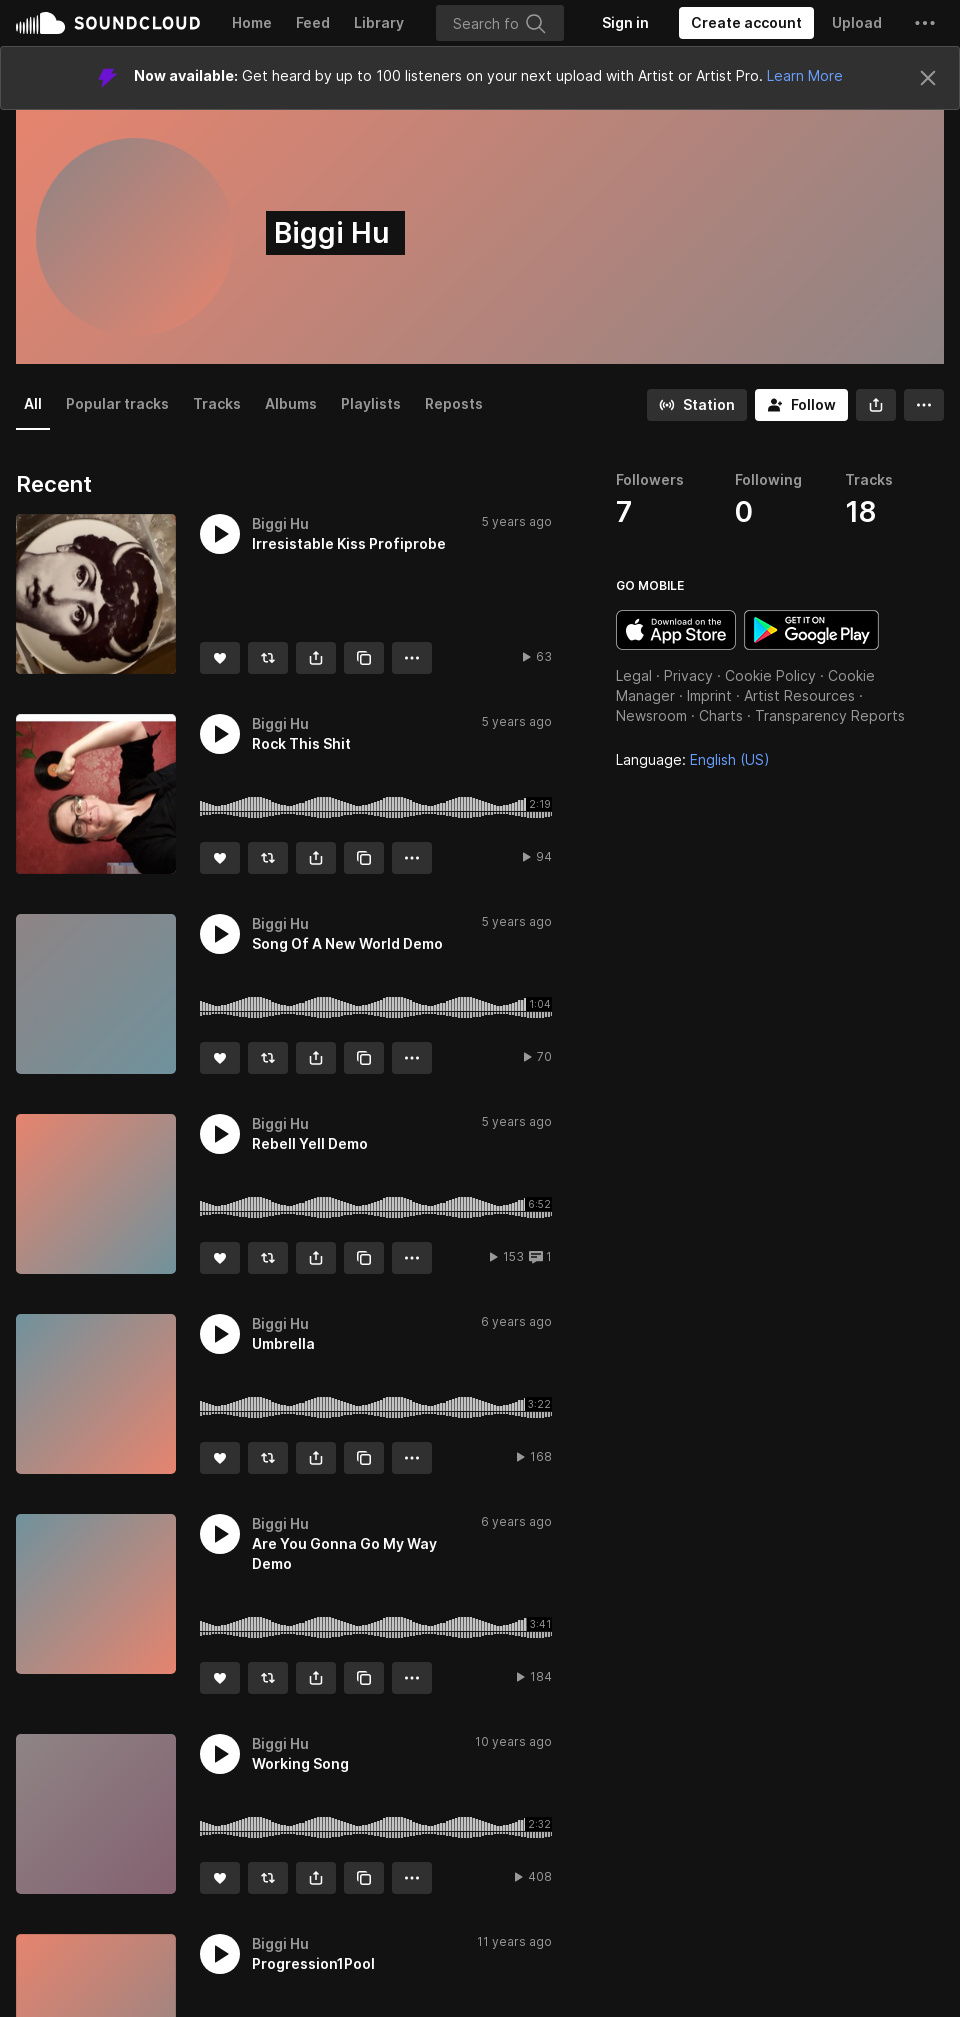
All (33, 403)
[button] (925, 23)
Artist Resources (799, 695)
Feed (313, 22)
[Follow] (801, 405)
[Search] (500, 23)
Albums (291, 403)
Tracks (217, 403)
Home (252, 22)
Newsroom (651, 715)
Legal (634, 675)
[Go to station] (697, 405)
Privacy (688, 675)
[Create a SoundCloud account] (746, 23)
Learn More (805, 75)
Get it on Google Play (811, 630)
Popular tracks (117, 403)
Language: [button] (693, 759)
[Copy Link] (364, 658)
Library (379, 22)
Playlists (371, 403)
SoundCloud (108, 23)
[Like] (220, 658)
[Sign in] (625, 23)
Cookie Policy (770, 675)
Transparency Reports (830, 715)
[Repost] (268, 658)
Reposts (454, 403)
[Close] (928, 78)
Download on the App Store (676, 630)
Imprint (709, 695)
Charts (721, 715)
